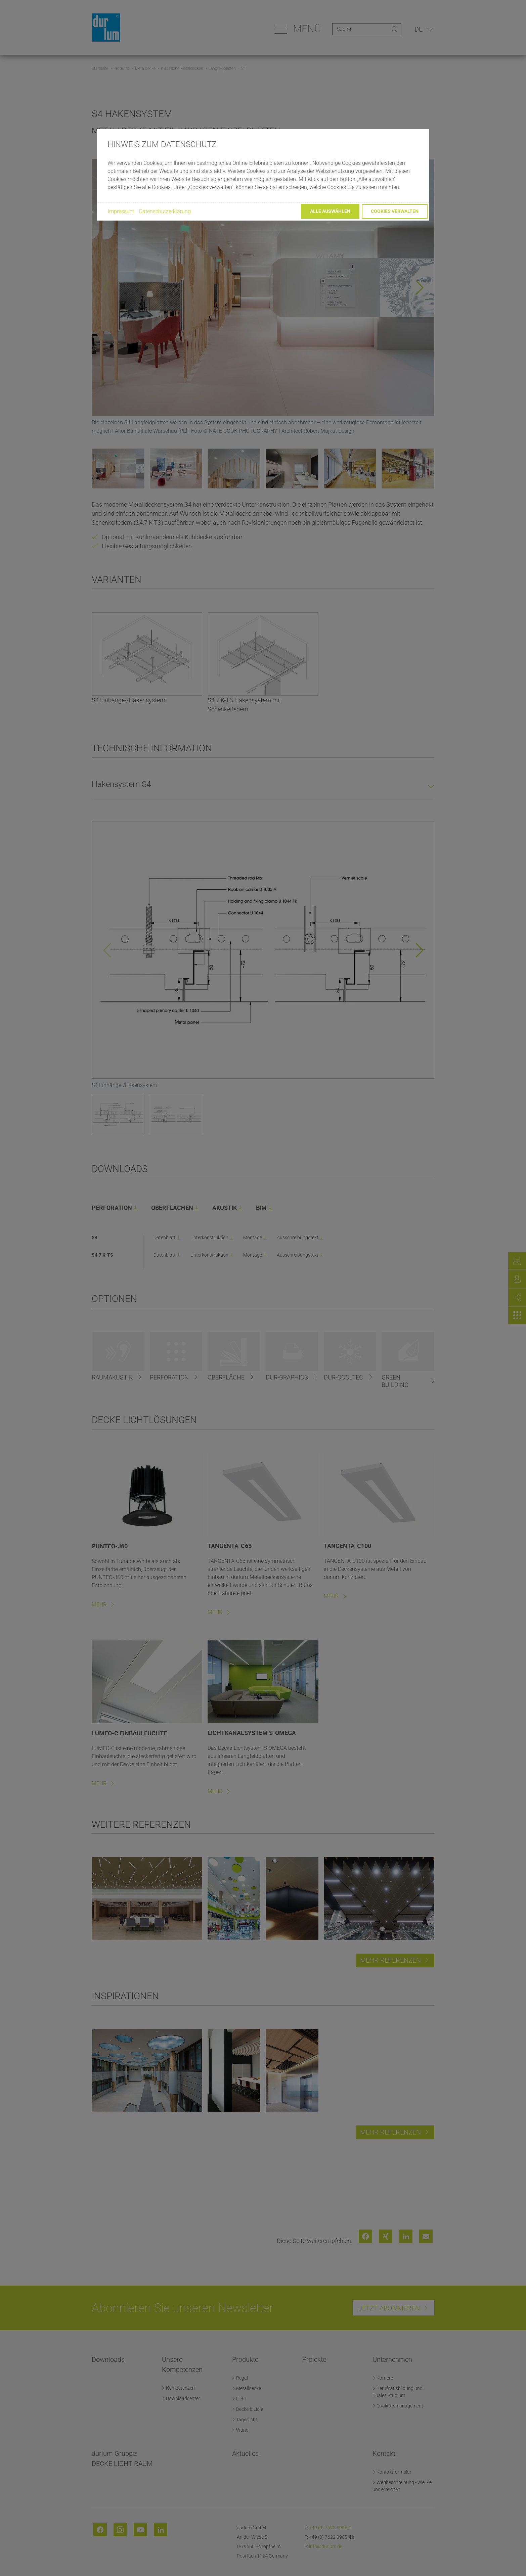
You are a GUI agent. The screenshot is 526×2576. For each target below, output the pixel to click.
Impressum (121, 211)
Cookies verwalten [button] (395, 211)
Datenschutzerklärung (165, 211)
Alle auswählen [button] (330, 211)
